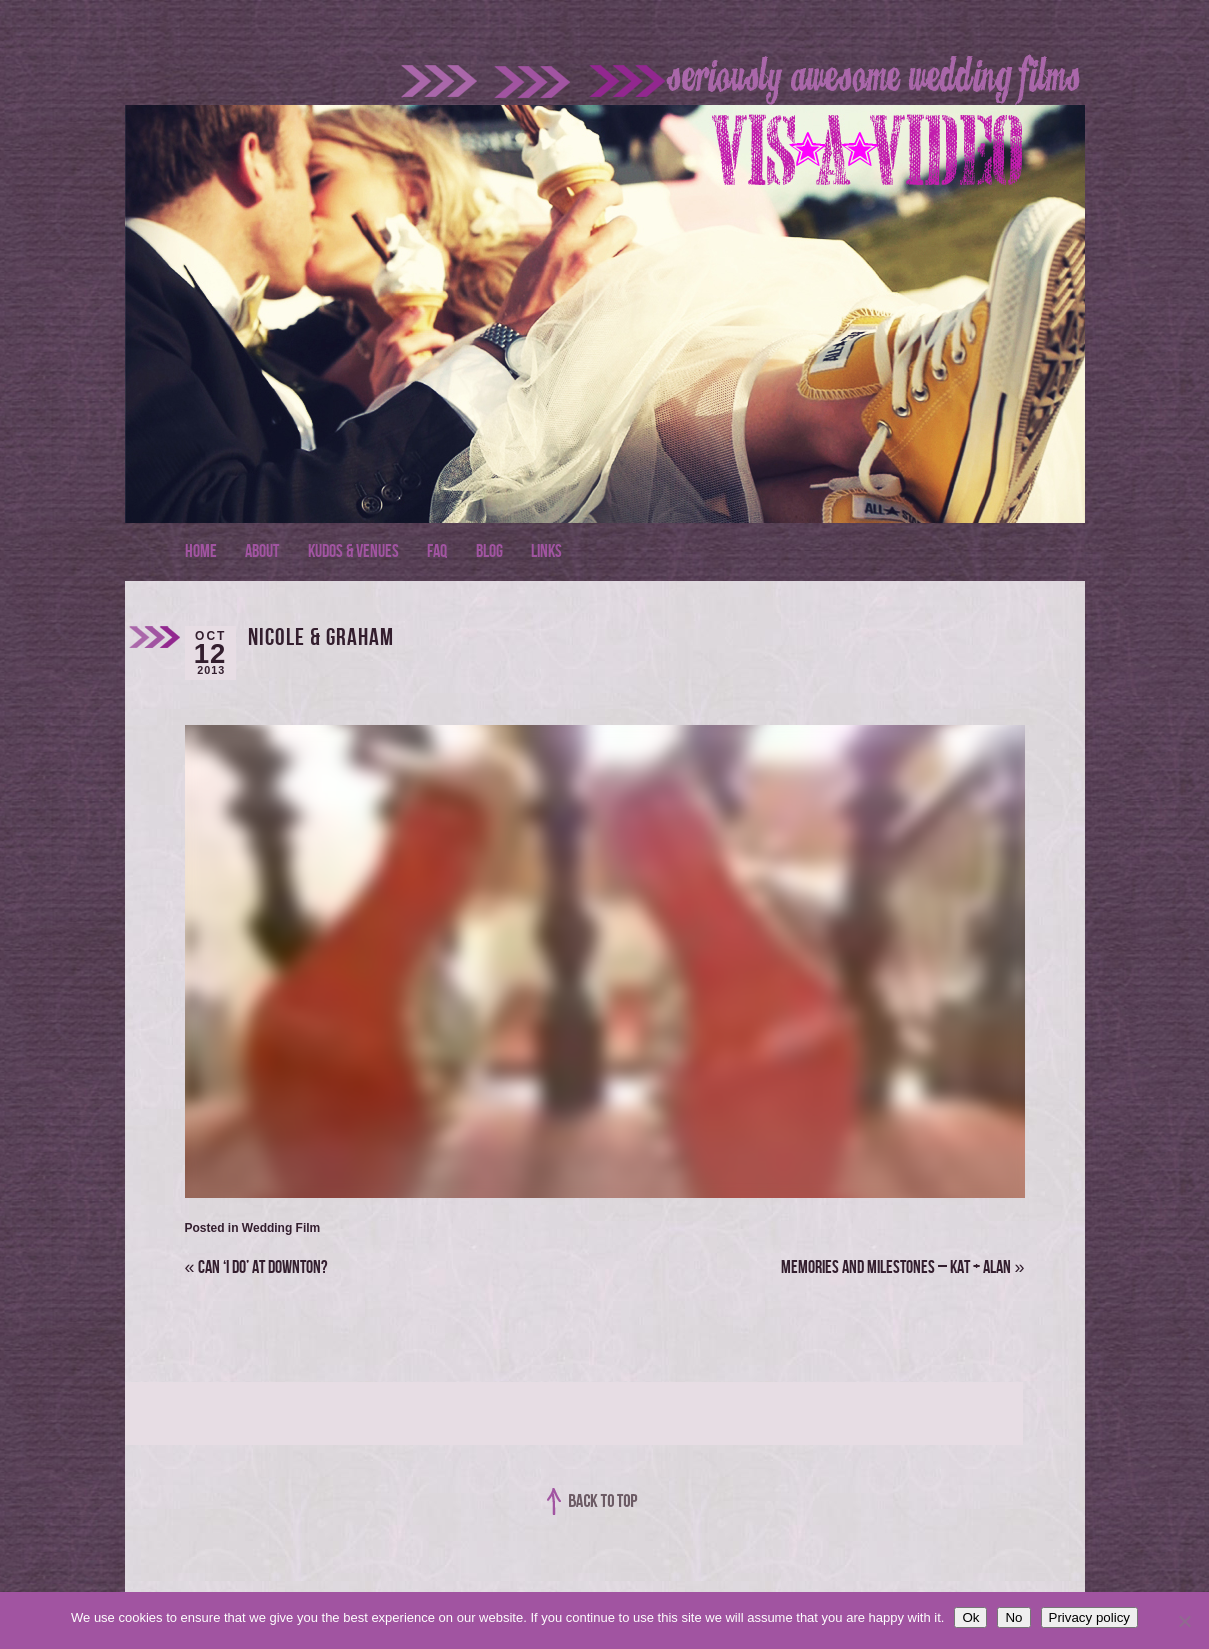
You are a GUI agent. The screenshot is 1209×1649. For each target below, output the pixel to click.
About (262, 552)
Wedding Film (281, 1228)
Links (546, 552)
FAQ (437, 552)
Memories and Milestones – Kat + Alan (902, 1267)
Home (201, 552)
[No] (1184, 1621)
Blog (489, 552)
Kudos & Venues (353, 552)
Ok (970, 1617)
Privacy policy (1089, 1617)
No (1013, 1617)
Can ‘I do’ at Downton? (256, 1267)
